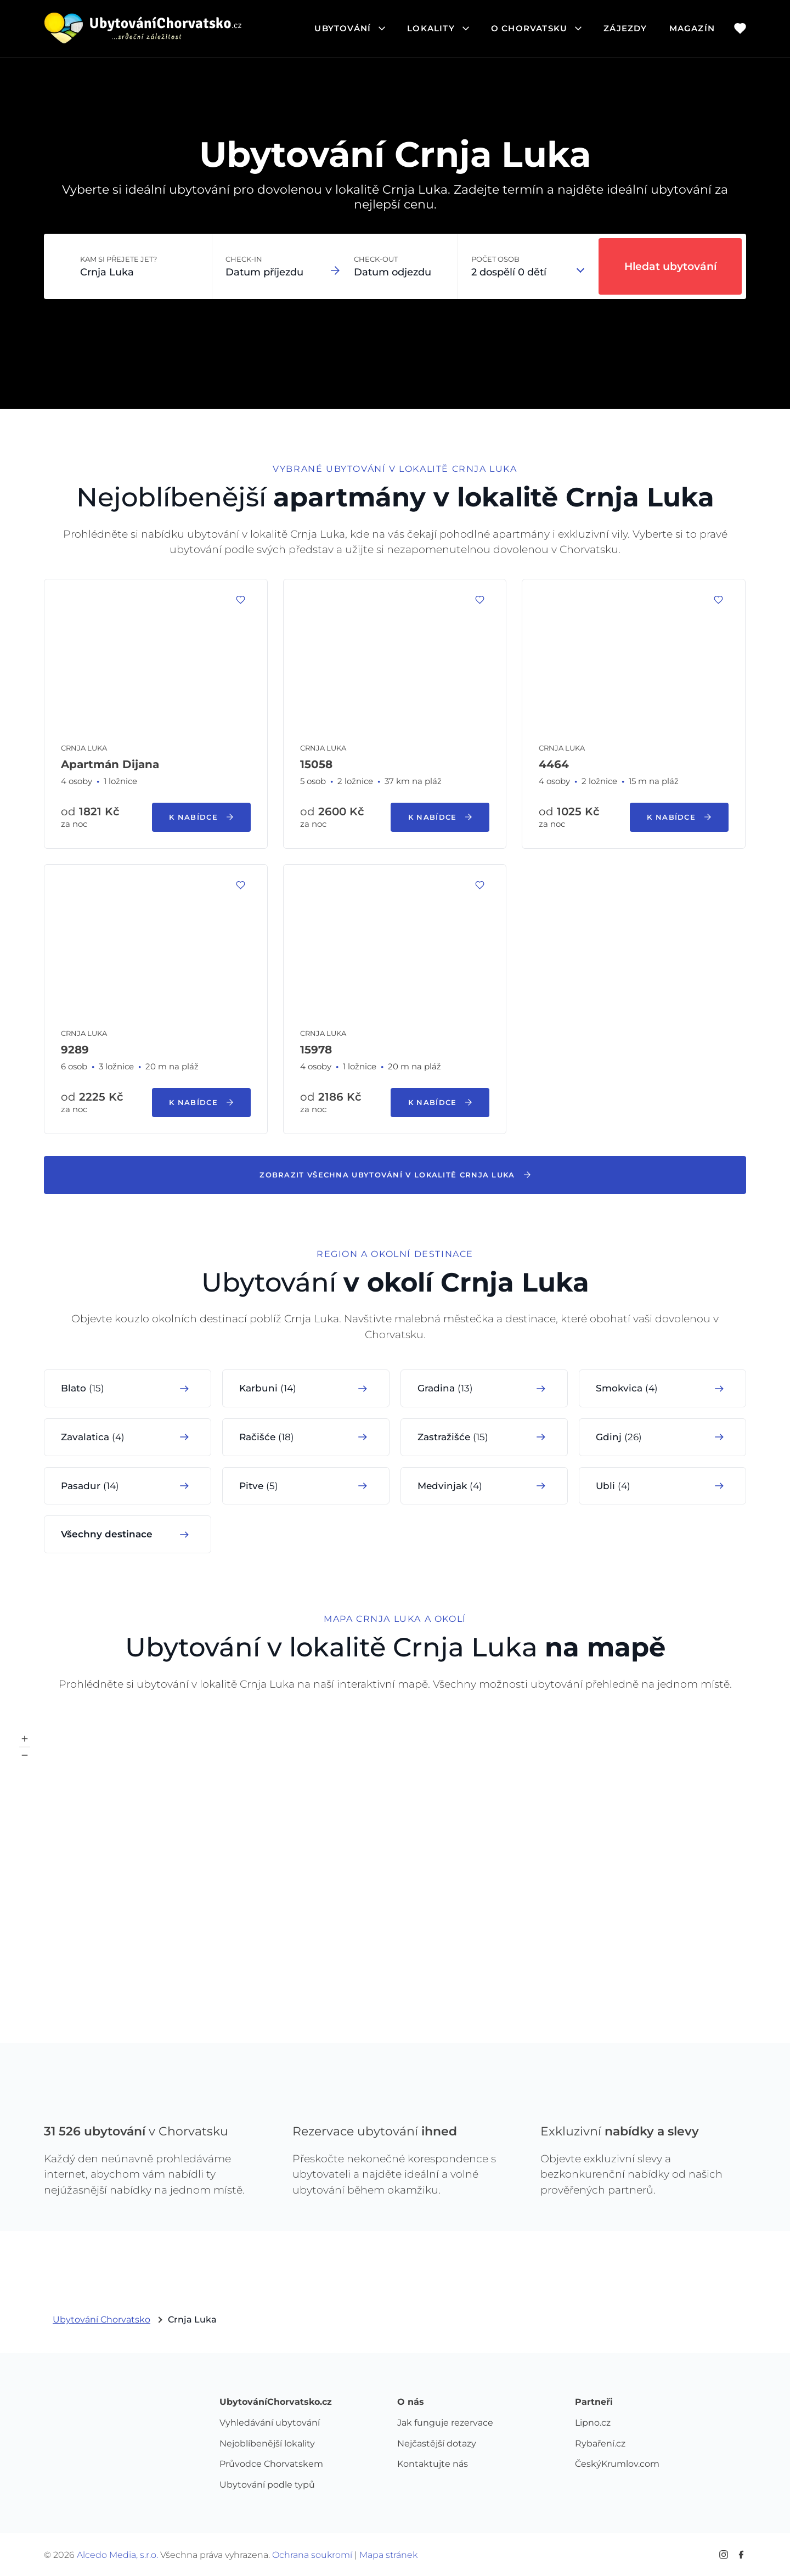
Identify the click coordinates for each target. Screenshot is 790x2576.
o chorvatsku (536, 28)
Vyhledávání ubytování (269, 2423)
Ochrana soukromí (312, 2555)
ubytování (349, 28)
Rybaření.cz (600, 2444)
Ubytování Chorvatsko (101, 2319)
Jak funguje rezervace (445, 2423)
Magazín (692, 28)
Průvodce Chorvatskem (271, 2464)
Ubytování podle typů (267, 2485)
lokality (438, 28)
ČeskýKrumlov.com (617, 2464)
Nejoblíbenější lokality (267, 2444)
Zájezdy (625, 28)
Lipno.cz (593, 2423)
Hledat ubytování (670, 266)
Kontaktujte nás (432, 2464)
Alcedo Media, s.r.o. (117, 2555)
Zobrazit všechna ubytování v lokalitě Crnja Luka (394, 1174)
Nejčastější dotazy (436, 2444)
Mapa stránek (388, 2555)
